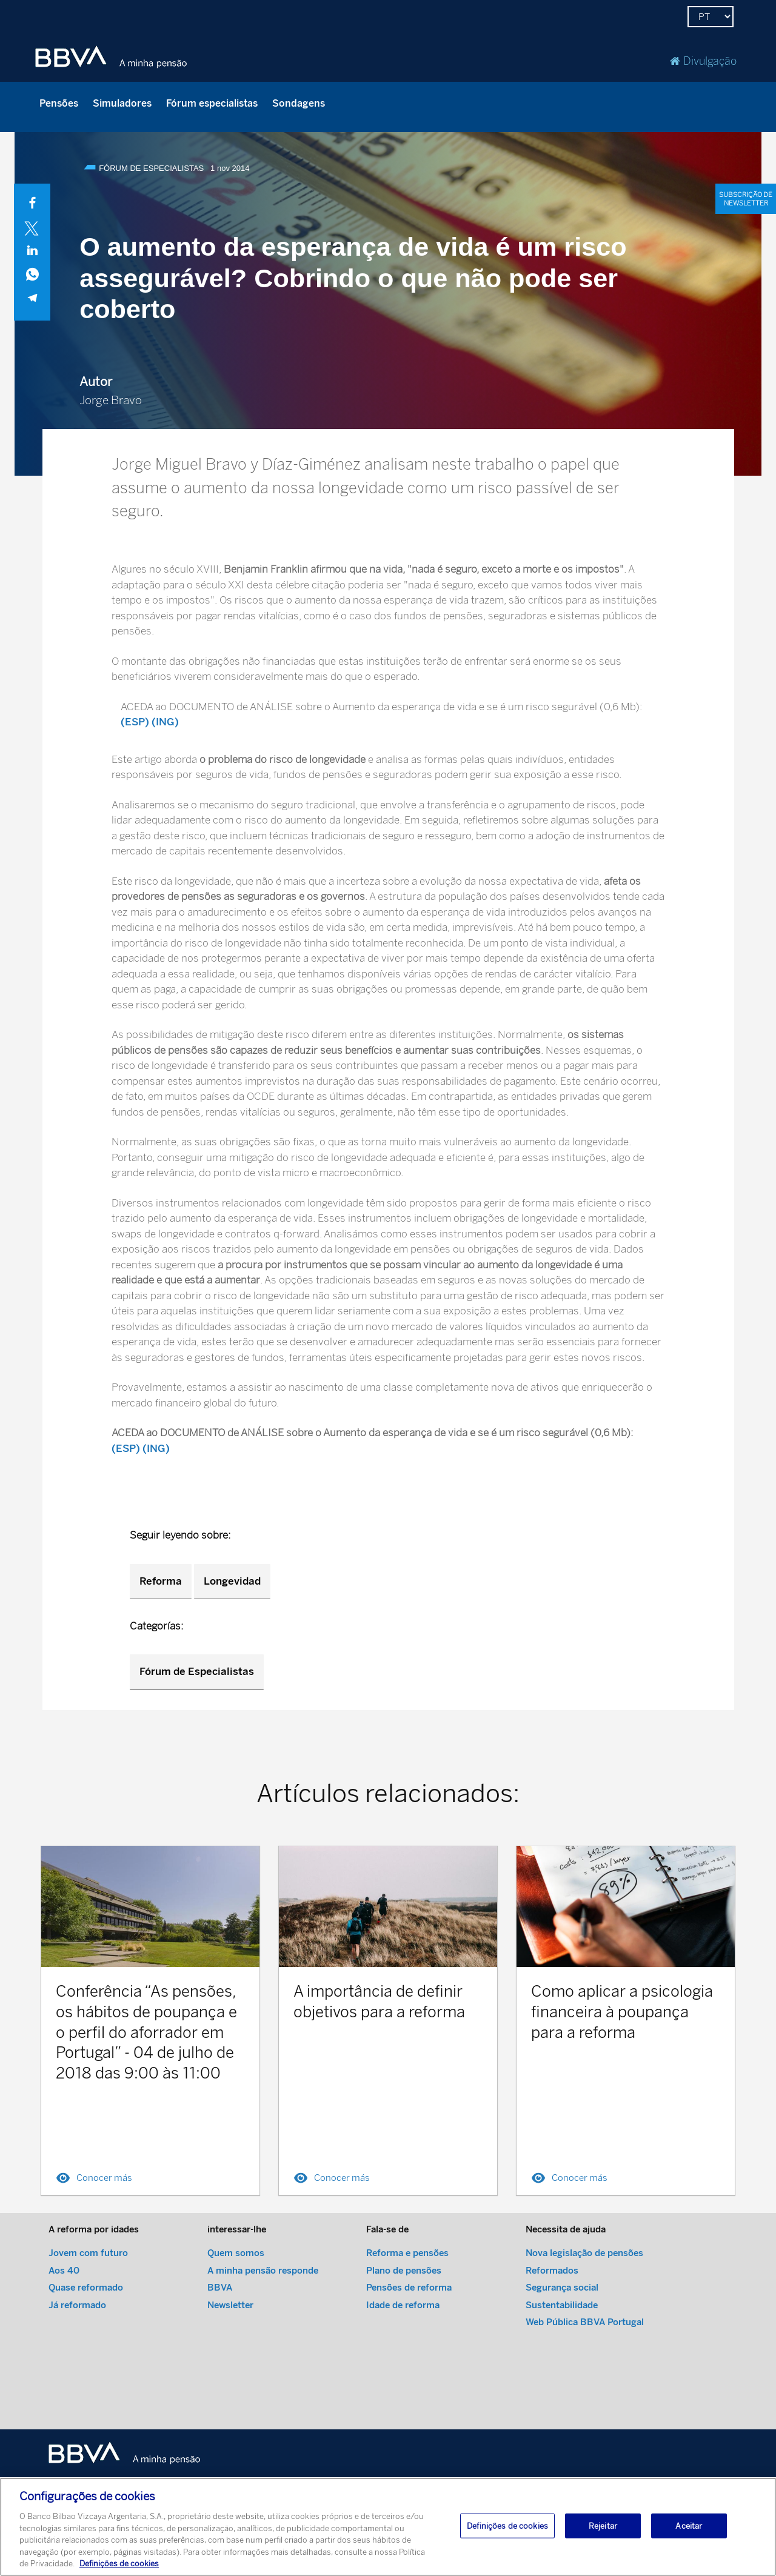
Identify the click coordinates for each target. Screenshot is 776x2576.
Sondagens (298, 103)
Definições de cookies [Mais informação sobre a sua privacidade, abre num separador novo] (119, 2565)
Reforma (160, 1581)
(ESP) (135, 722)
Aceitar (688, 2527)
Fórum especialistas (212, 103)
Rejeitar (603, 2527)
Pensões (58, 103)
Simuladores (122, 103)
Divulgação (703, 61)
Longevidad (232, 1581)
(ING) (165, 722)
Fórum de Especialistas (196, 1671)
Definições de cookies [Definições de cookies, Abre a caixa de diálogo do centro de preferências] (507, 2527)
